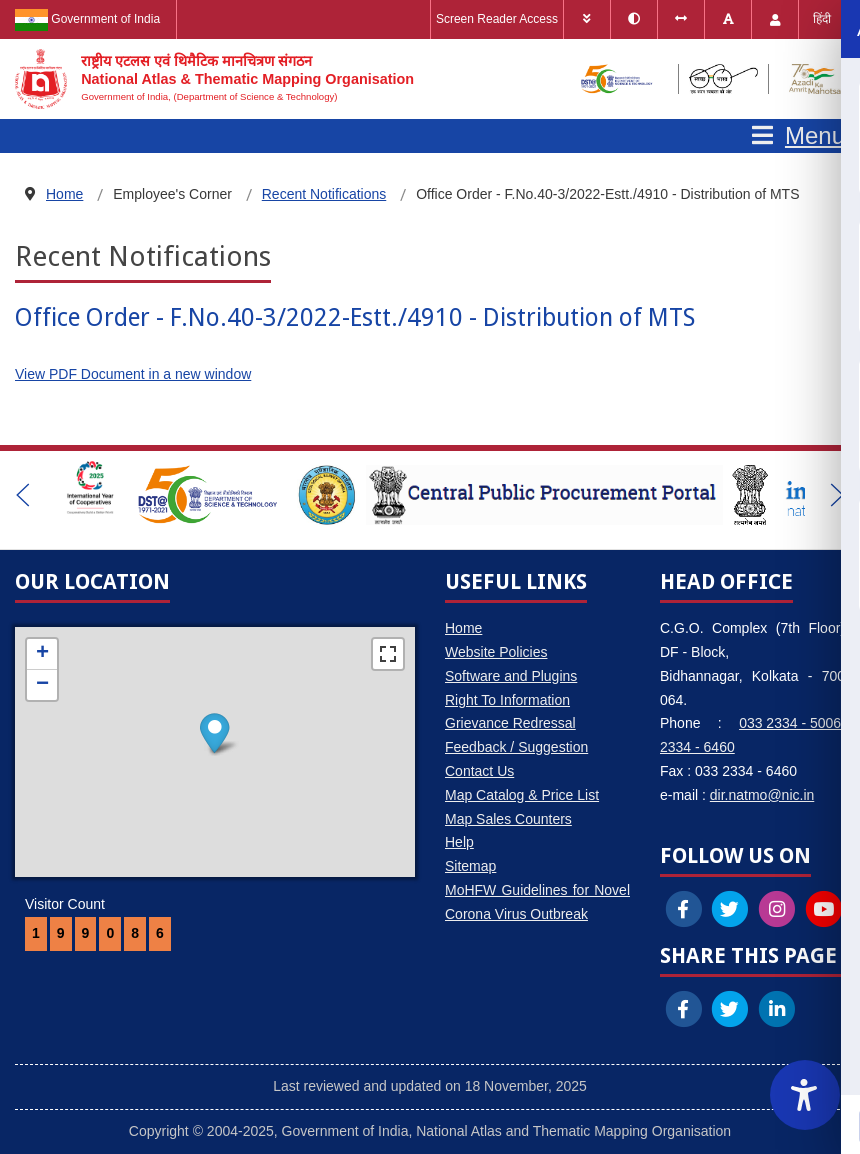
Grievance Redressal (510, 723)
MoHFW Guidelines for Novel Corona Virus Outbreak (537, 902)
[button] (23, 495)
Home (463, 628)
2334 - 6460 (697, 747)
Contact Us (479, 771)
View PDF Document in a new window (133, 374)
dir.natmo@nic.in (762, 795)
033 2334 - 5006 (790, 723)
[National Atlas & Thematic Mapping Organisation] (214, 79)
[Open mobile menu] (798, 136)
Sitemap (470, 866)
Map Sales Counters (508, 819)
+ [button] (42, 654)
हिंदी (822, 19)
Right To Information (507, 700)
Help (459, 842)
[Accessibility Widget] (805, 1095)
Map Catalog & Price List (522, 795)
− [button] (42, 685)
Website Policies (496, 652)
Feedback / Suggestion (516, 747)
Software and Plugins (511, 676)
